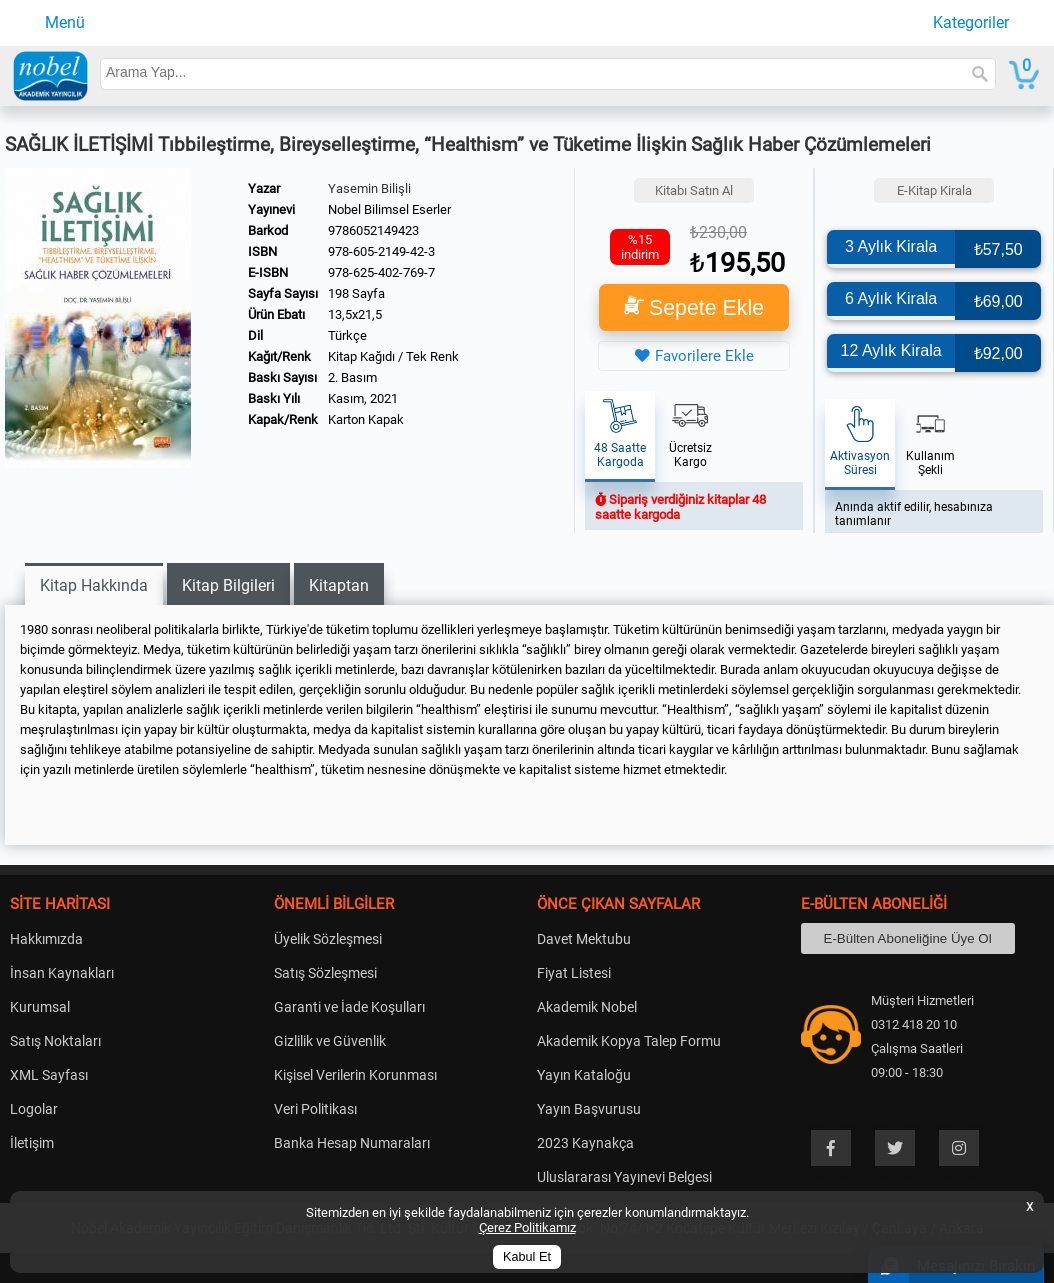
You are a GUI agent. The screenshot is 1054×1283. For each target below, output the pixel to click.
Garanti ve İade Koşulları (349, 1007)
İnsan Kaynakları (62, 973)
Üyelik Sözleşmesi (328, 939)
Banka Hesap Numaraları (352, 1143)
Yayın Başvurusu (589, 1109)
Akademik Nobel (587, 1007)
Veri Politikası (315, 1109)
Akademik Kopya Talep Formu (629, 1041)
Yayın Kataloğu (584, 1075)
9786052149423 (373, 230)
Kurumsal (40, 1007)
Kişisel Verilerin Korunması (355, 1075)
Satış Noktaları (55, 1041)
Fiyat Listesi (574, 973)
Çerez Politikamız (527, 1227)
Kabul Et (527, 1257)
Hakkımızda (46, 939)
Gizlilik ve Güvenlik (330, 1041)
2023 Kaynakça (585, 1143)
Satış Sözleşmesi (325, 973)
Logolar (34, 1109)
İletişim (32, 1143)
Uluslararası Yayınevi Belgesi (624, 1177)
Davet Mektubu (584, 939)
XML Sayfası (49, 1075)
